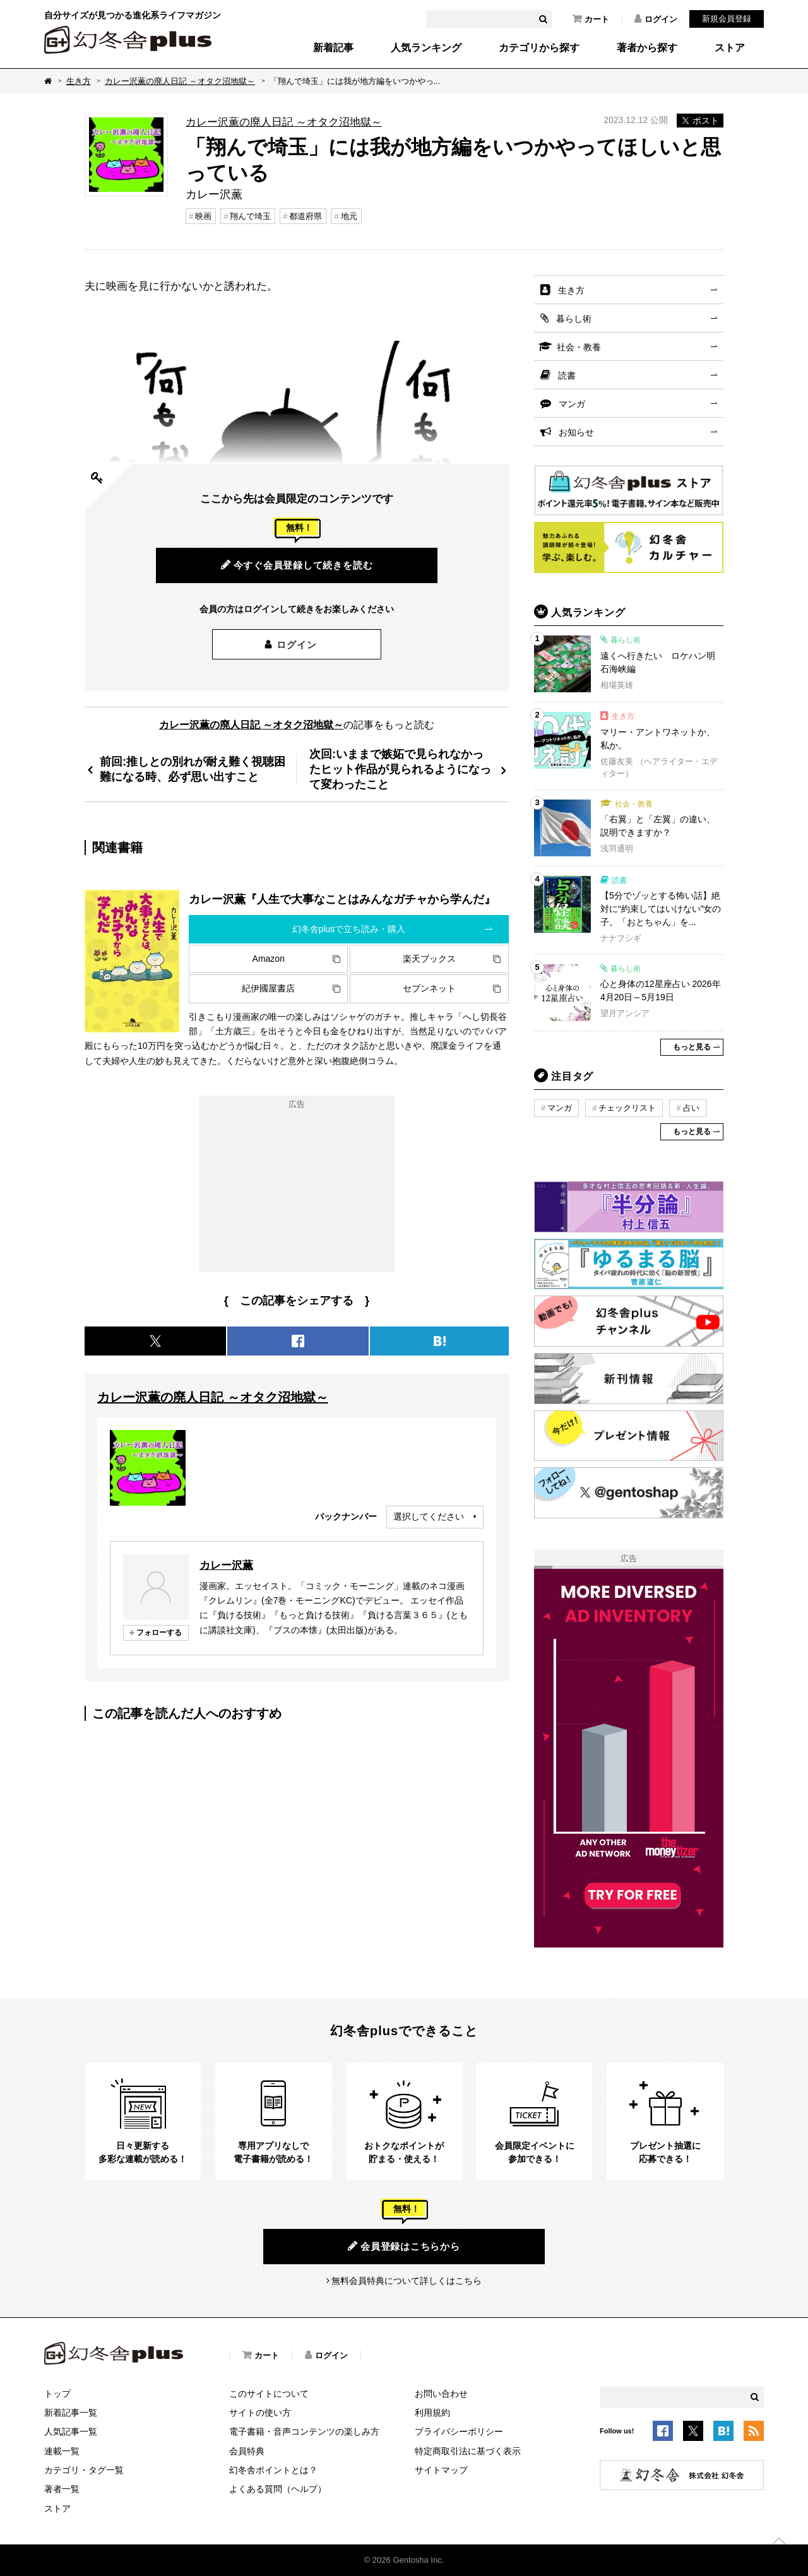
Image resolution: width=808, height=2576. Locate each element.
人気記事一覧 (70, 2431)
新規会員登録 (726, 18)
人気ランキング (426, 48)
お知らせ (576, 432)
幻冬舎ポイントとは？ (273, 2470)
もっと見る (692, 1047)
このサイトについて (269, 2394)
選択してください (428, 1516)
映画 (203, 216)
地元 (349, 216)
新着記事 (333, 48)
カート (591, 19)
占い (691, 1108)
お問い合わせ (441, 2394)
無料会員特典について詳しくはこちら (406, 2281)
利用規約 (432, 2413)
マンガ (572, 404)
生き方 (78, 81)
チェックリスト (627, 1108)
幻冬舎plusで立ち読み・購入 (349, 929)
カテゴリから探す (539, 48)
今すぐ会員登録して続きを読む (297, 564)
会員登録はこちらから (404, 2246)
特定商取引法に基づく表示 (468, 2451)
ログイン (655, 19)
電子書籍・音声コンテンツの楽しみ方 (304, 2431)
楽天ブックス (429, 959)
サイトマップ (441, 2470)
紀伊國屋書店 (268, 988)
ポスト (700, 120)
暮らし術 (573, 319)
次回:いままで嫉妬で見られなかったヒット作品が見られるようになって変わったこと (400, 769)
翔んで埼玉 (250, 216)
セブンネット (429, 988)
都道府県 (305, 216)
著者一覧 (62, 2489)
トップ (57, 2394)
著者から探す (647, 48)
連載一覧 (62, 2451)
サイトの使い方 (260, 2413)
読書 (567, 375)
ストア (730, 48)
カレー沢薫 (226, 1565)
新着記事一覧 (70, 2413)
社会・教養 (579, 347)
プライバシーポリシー (459, 2431)
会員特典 (246, 2451)
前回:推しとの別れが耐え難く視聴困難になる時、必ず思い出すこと (192, 769)
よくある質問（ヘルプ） (277, 2489)
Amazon (268, 959)
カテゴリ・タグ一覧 (84, 2470)
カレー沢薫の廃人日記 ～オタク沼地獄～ (180, 81)
